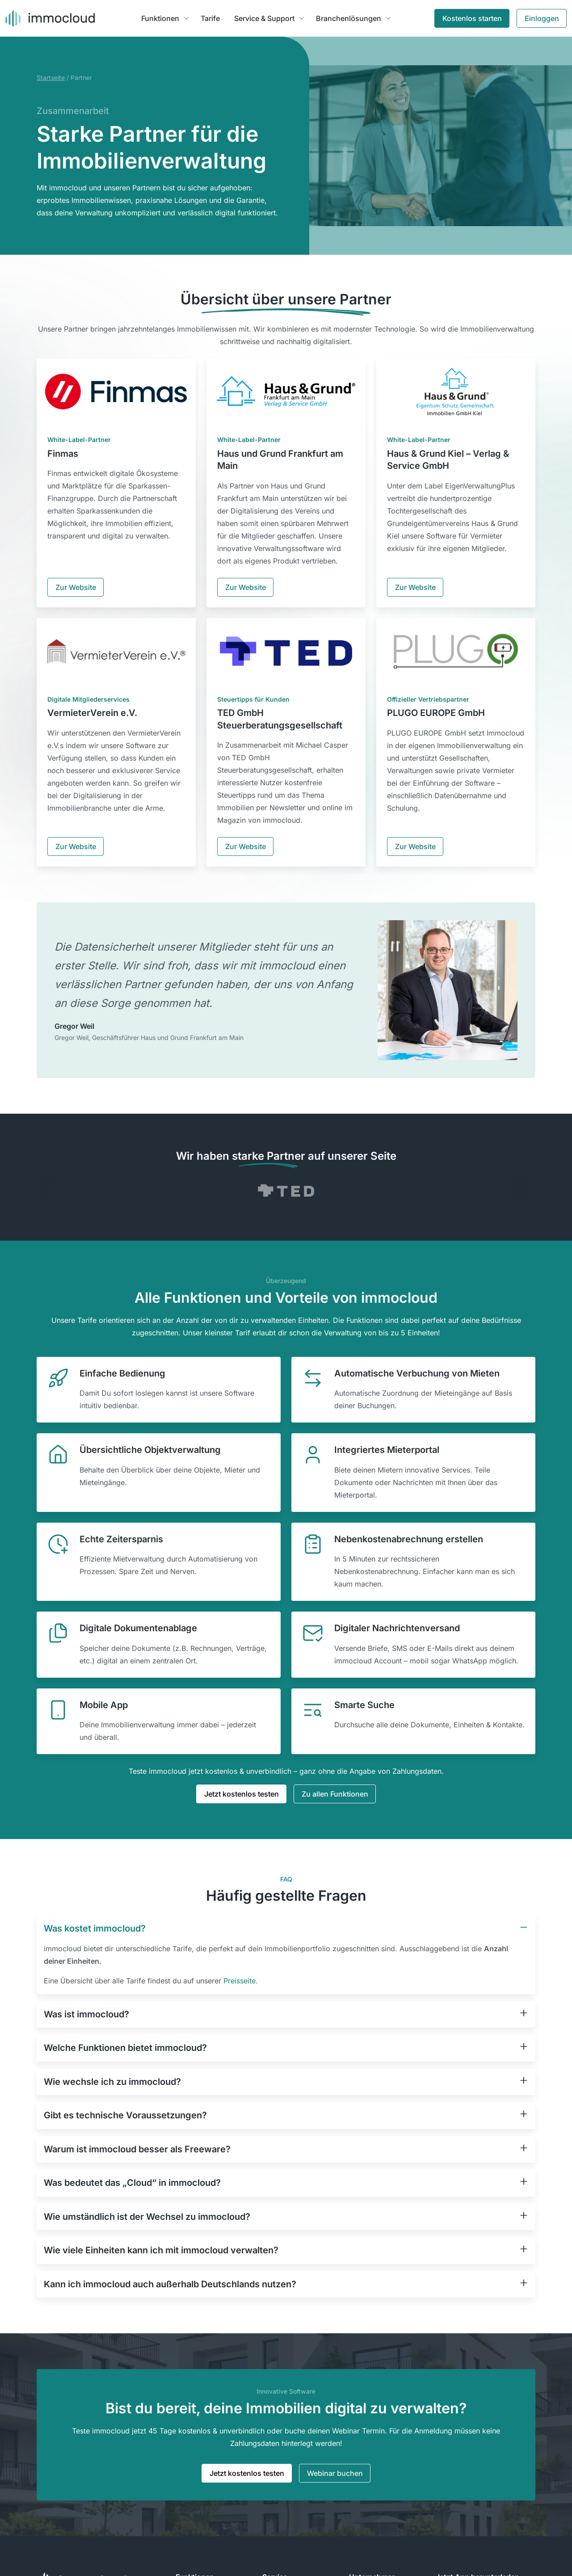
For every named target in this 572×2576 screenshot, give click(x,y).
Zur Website (75, 587)
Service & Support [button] (264, 18)
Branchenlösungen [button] (348, 18)
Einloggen (542, 18)
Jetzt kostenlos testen (241, 1793)
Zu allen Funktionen (335, 1793)
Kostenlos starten (472, 18)
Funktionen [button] (160, 18)
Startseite (51, 77)
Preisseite (239, 1980)
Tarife (210, 18)
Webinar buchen (335, 2473)
